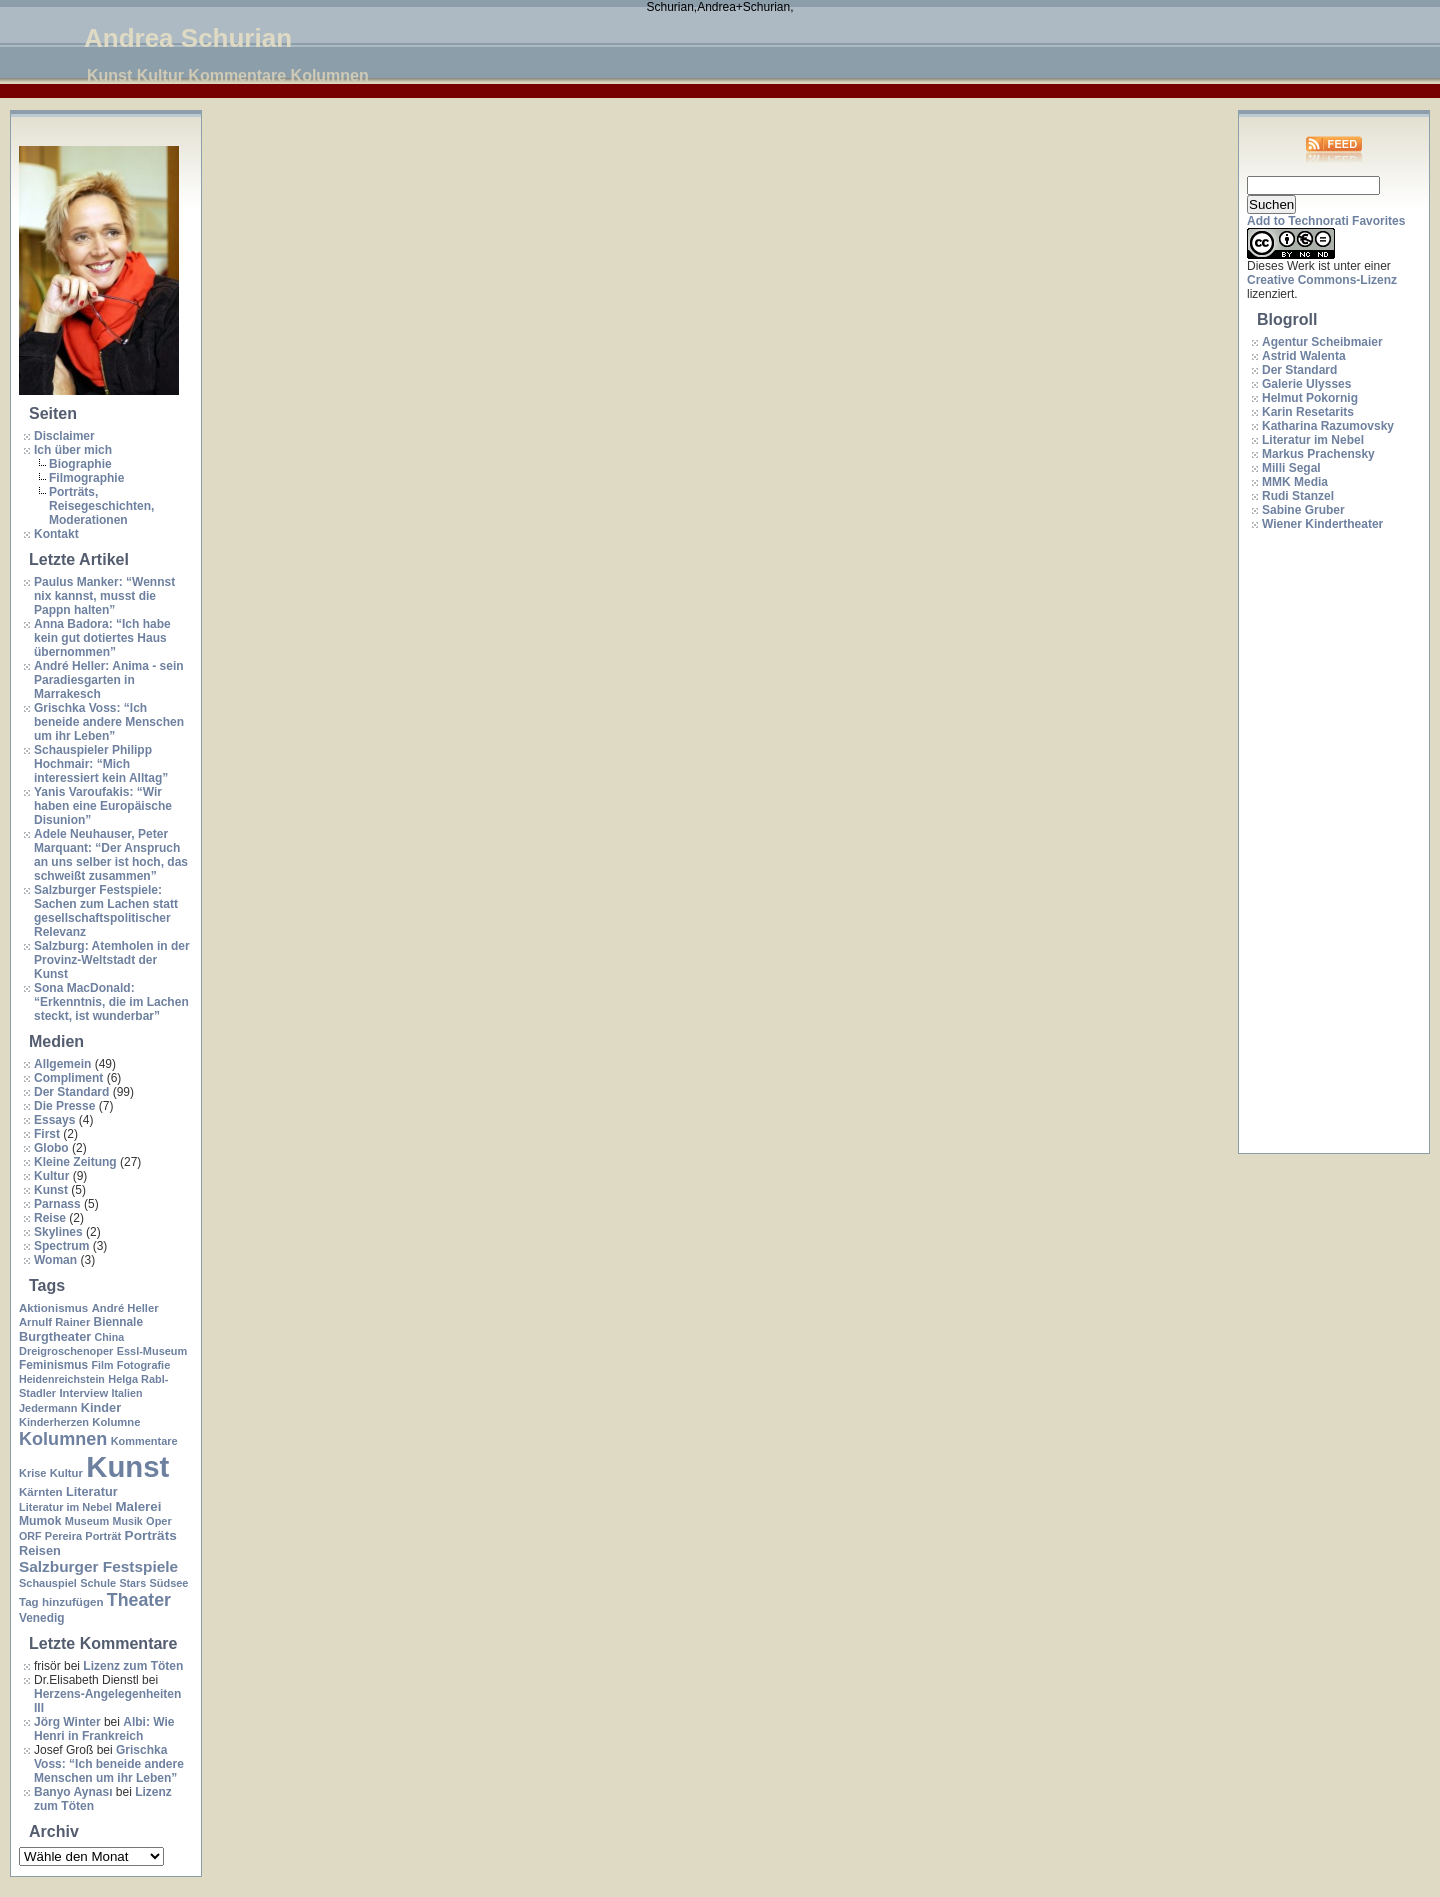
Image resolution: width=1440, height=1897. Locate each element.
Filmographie (86, 478)
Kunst (51, 1190)
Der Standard (71, 1092)
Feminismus (53, 1365)
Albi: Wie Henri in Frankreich (104, 1729)
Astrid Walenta (1304, 356)
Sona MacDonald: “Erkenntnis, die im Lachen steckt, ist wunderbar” (111, 1002)
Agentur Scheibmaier (1322, 342)
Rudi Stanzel (1298, 496)
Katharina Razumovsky (1328, 426)
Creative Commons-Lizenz (1322, 280)
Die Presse (64, 1106)
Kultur (51, 1176)
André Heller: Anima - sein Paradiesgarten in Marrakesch (109, 680)
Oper (159, 1521)
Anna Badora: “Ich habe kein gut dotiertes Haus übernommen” (102, 638)
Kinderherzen (54, 1422)
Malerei (138, 1506)
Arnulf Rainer (54, 1322)
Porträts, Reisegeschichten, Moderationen (101, 506)
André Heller (125, 1308)
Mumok (40, 1521)
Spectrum (61, 1246)
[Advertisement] (1327, 843)
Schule (98, 1583)
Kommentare (144, 1441)
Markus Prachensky (1318, 454)
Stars (132, 1583)
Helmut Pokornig (1310, 398)
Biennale (118, 1322)
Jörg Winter (67, 1722)
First (47, 1134)
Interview (83, 1393)
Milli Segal (1291, 468)
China (110, 1337)
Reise (50, 1218)
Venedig (41, 1618)
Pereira (63, 1536)
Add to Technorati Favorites (1326, 221)
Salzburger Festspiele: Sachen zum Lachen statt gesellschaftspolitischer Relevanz (106, 911)
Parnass (57, 1204)
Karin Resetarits (1308, 412)
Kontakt (56, 534)
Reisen (40, 1550)
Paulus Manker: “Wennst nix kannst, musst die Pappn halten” (104, 596)
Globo (51, 1148)
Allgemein (62, 1064)
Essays (54, 1120)
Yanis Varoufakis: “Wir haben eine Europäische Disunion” (103, 806)
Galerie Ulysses (1306, 384)
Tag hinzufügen (61, 1602)
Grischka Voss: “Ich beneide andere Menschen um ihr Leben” (109, 722)
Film (102, 1365)
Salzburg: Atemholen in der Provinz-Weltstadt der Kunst (112, 960)
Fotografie (144, 1365)
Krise (32, 1473)
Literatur (92, 1491)
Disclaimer (64, 436)
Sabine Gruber (1303, 510)
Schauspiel (48, 1583)
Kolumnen (63, 1439)
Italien (127, 1393)
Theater (139, 1600)
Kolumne (116, 1422)
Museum (87, 1521)
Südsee (168, 1583)
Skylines (58, 1232)
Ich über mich (73, 450)
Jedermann (48, 1408)
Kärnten (41, 1492)
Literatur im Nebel (65, 1507)
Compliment (68, 1078)
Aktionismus (53, 1308)
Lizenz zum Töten (133, 1666)
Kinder (101, 1407)
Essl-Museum (152, 1351)
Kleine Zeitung (75, 1162)
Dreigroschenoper (66, 1351)
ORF (30, 1536)
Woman (55, 1260)
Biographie (80, 464)
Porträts (151, 1535)
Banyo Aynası (73, 1792)
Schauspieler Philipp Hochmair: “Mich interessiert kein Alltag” (101, 764)
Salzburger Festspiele (98, 1566)
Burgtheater (55, 1336)
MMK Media (1295, 482)
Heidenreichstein (62, 1379)
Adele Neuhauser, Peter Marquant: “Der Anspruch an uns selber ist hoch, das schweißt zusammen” (111, 855)
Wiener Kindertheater (1322, 524)
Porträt (103, 1536)
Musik (128, 1521)
